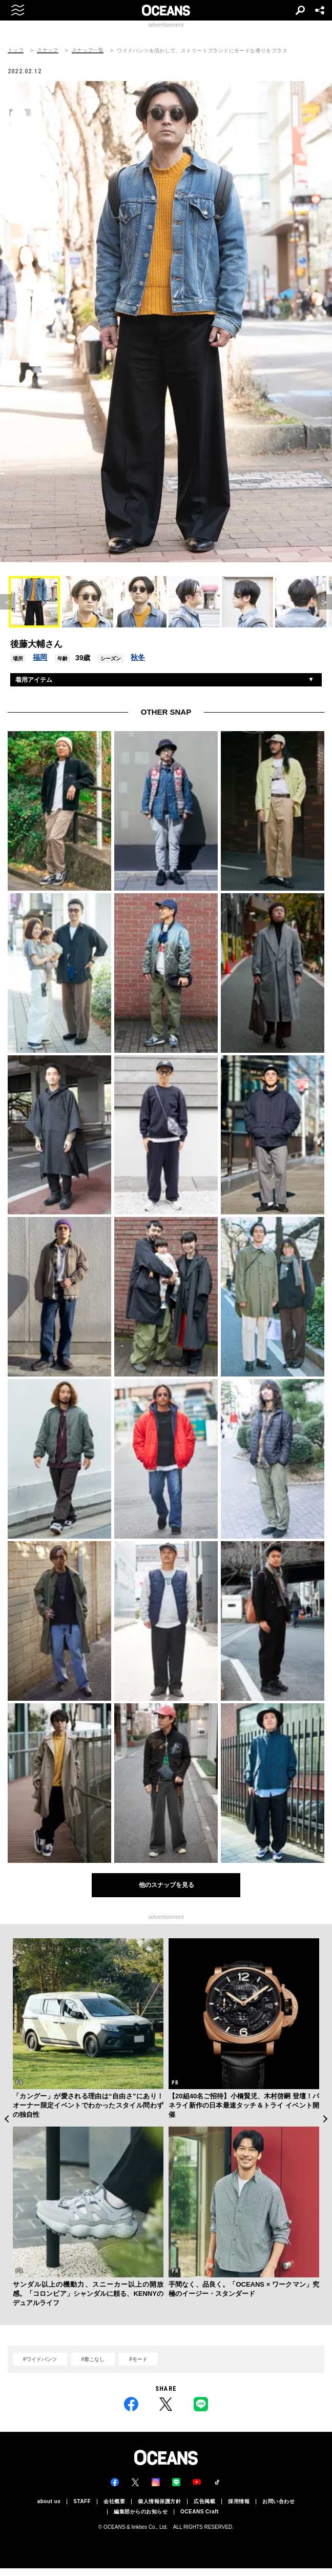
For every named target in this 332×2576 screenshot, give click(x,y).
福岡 (40, 657)
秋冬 (138, 657)
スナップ (47, 50)
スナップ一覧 (87, 50)
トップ (16, 50)
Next (325, 2119)
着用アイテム (33, 679)
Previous (6, 2119)
